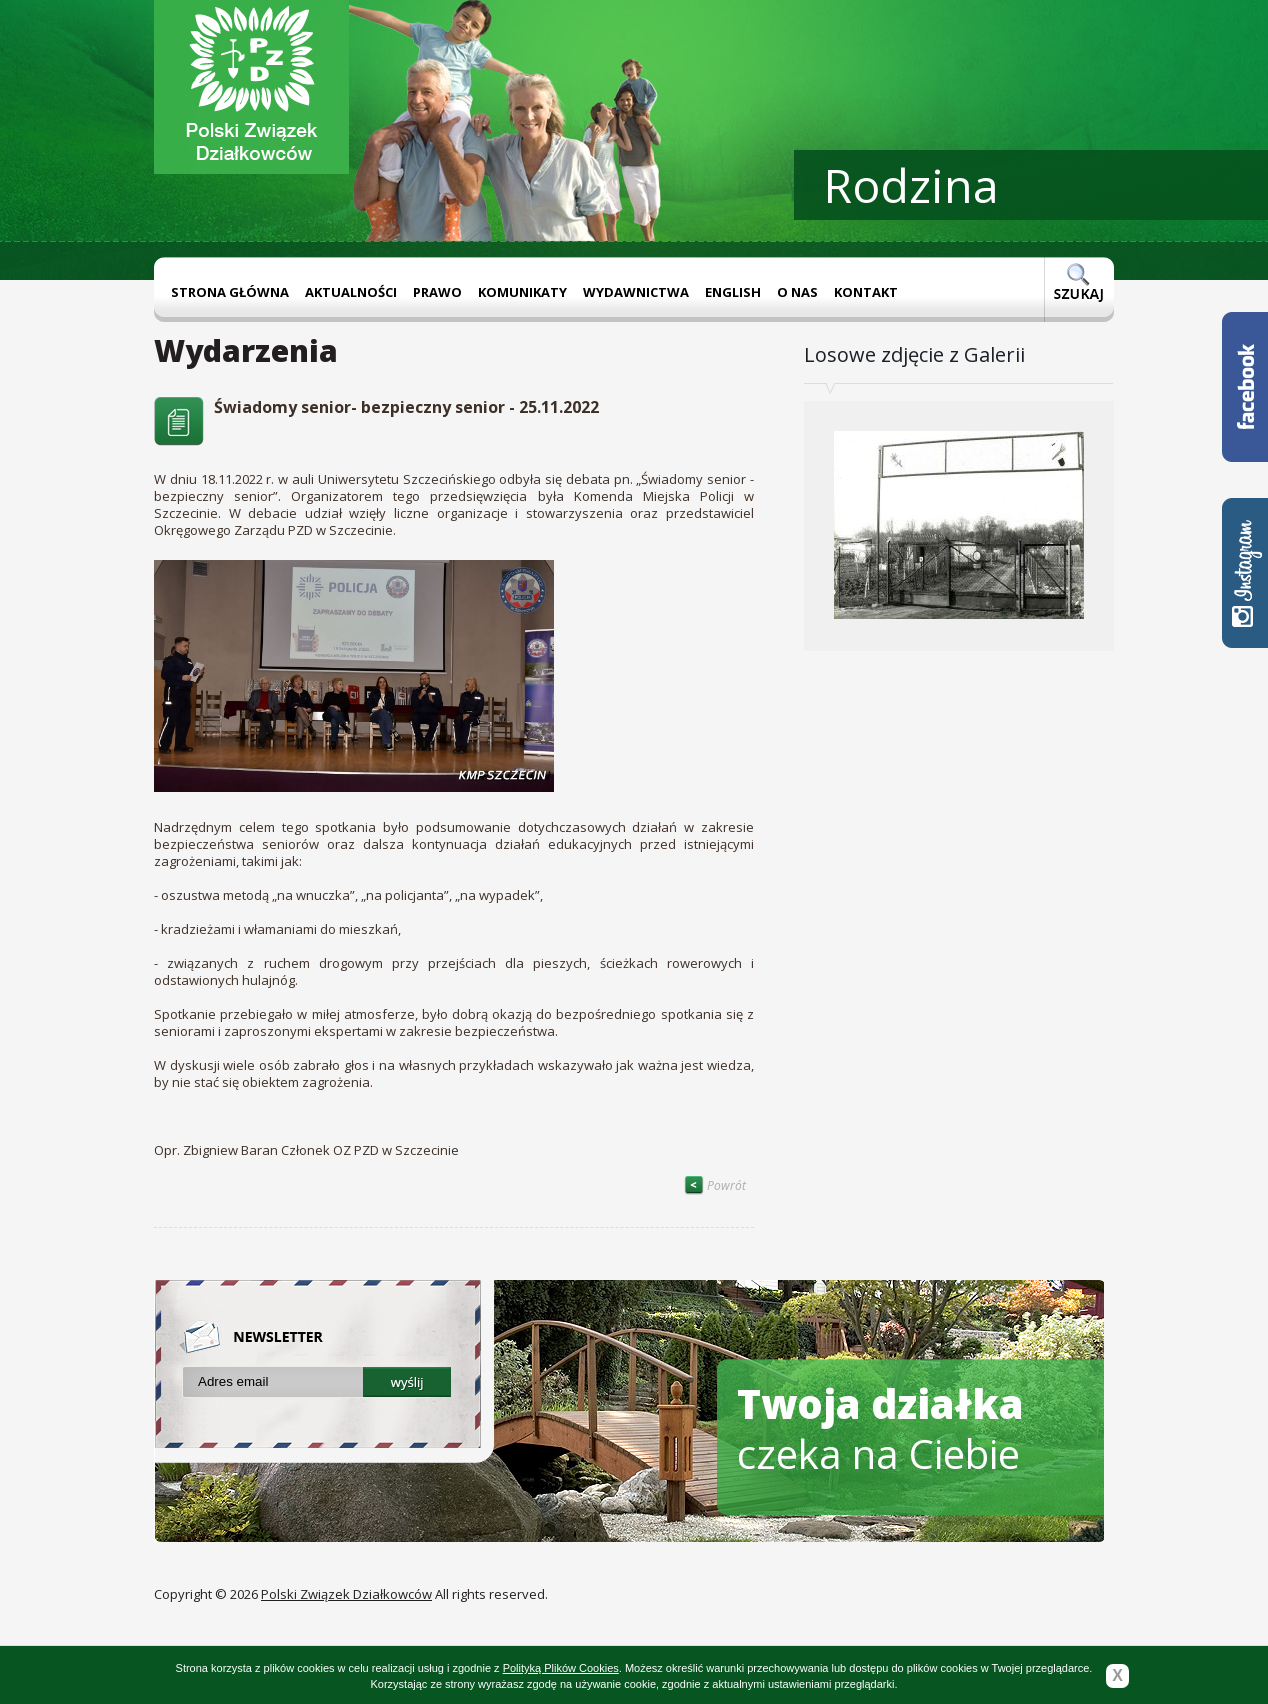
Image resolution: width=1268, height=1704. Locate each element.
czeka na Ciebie (880, 1428)
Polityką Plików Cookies (561, 1668)
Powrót (715, 1185)
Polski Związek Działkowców (346, 1594)
